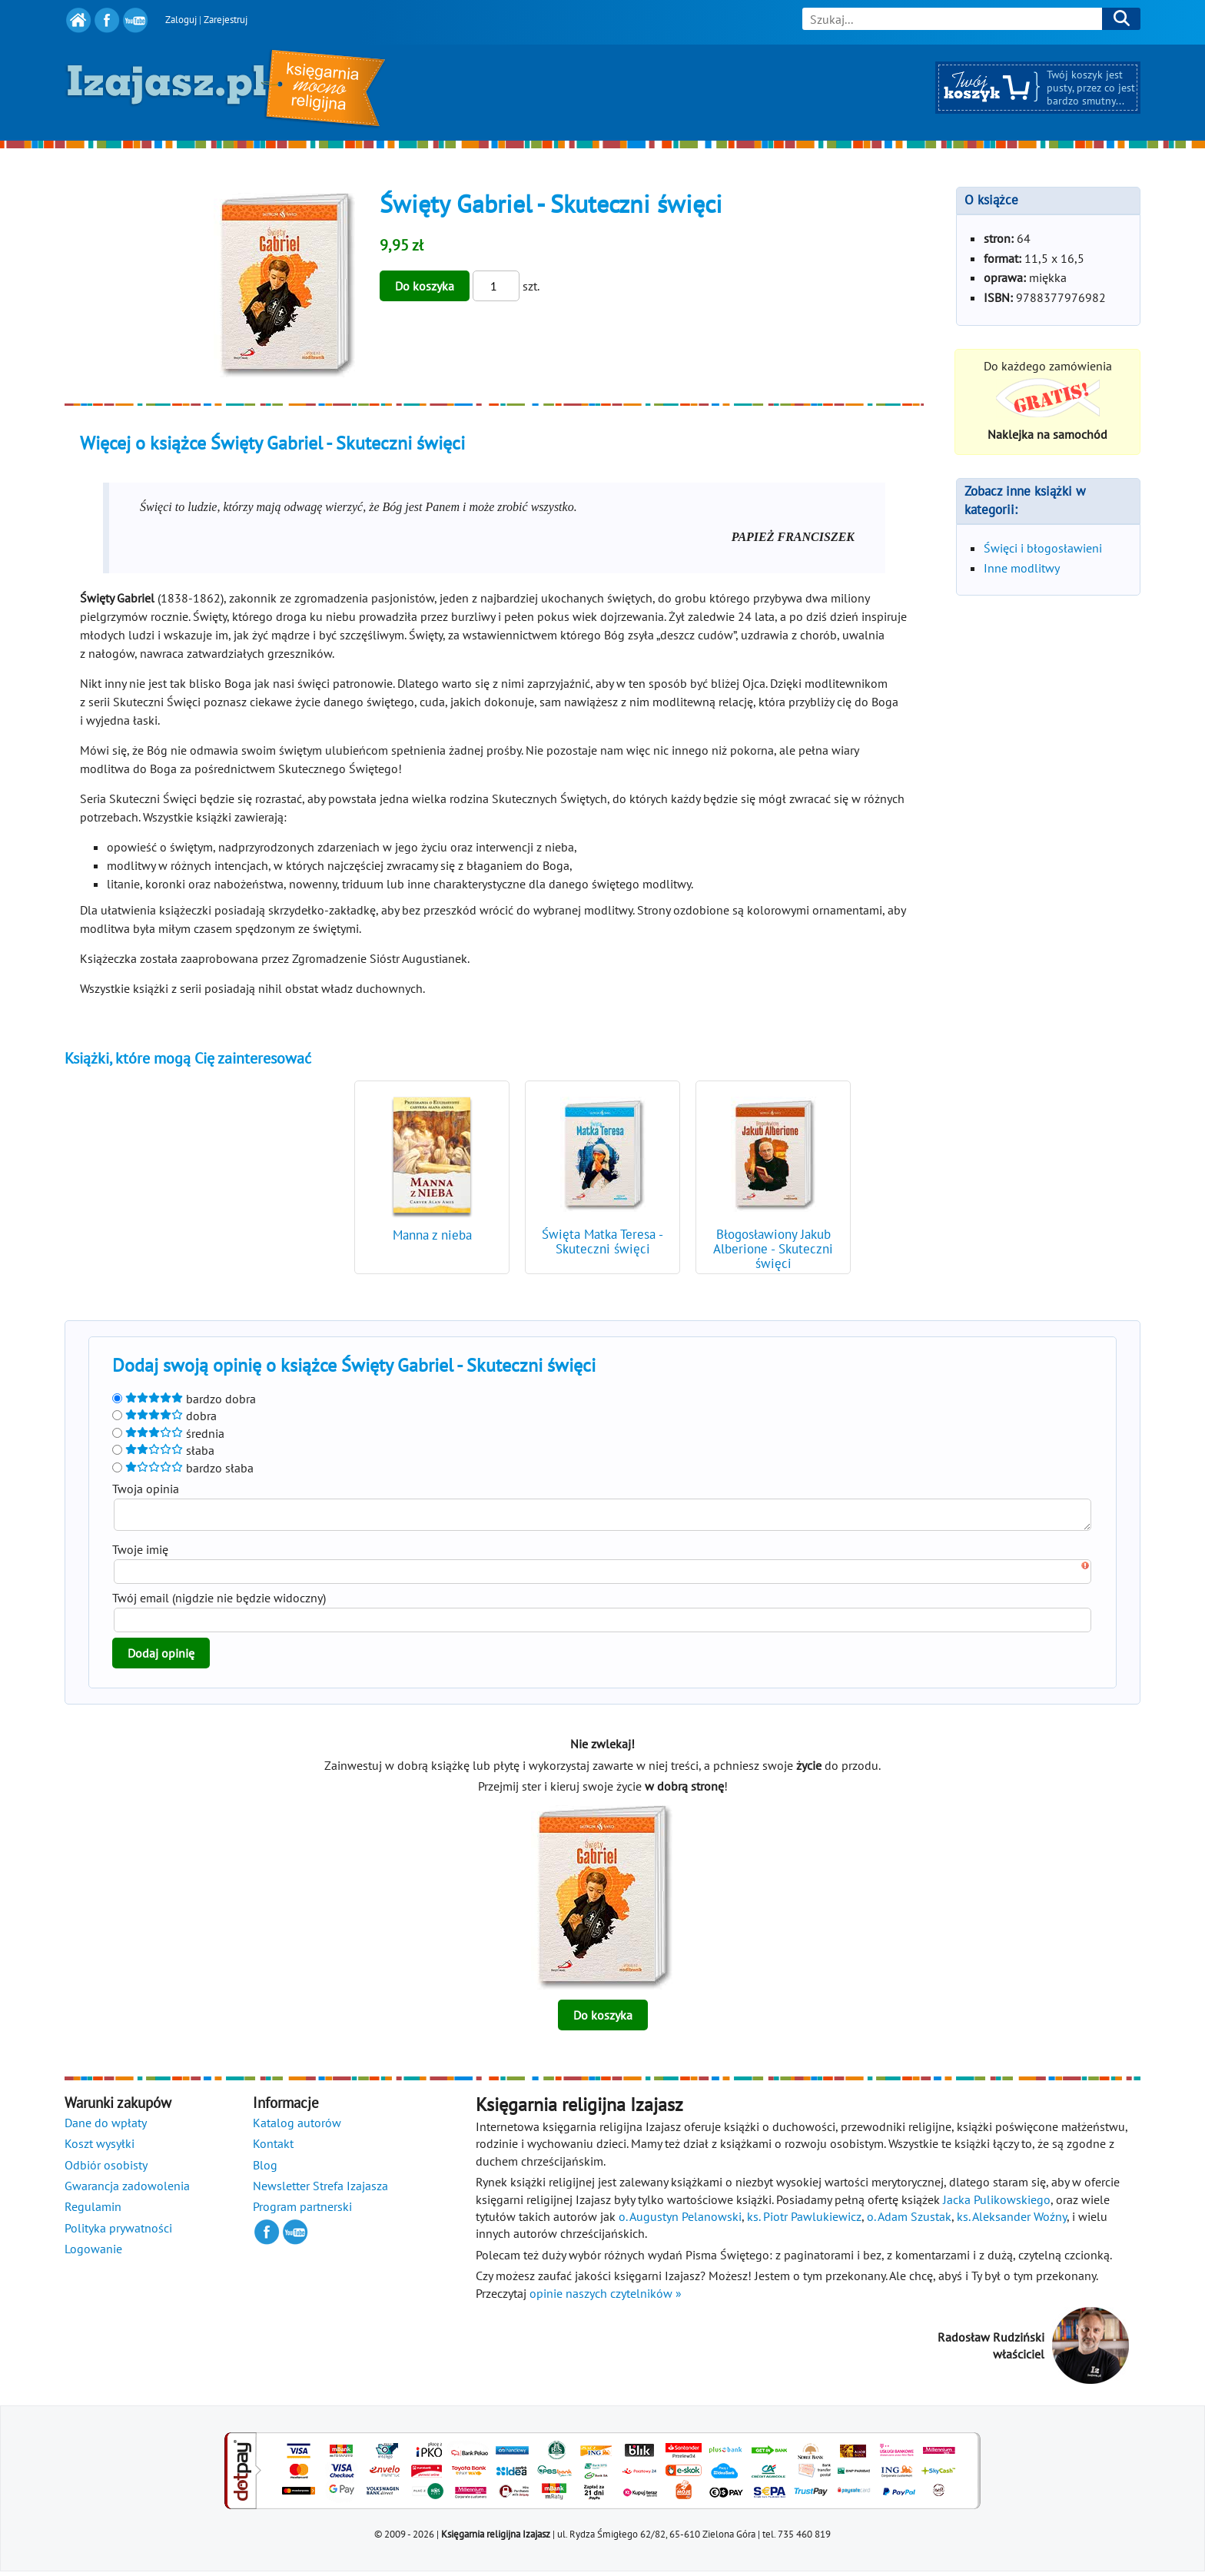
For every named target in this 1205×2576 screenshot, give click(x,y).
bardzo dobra (184, 1398)
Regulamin (93, 2211)
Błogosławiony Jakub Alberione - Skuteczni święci (773, 1249)
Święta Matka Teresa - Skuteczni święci (602, 1241)
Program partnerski (302, 2211)
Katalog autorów (297, 2127)
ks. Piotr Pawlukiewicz (804, 2221)
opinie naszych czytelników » (605, 2297)
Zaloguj (181, 19)
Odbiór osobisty (106, 2169)
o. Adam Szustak (909, 2221)
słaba (163, 1450)
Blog (265, 2169)
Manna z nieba (432, 1235)
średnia (168, 1433)
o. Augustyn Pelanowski (680, 2221)
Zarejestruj (225, 19)
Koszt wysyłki (99, 2148)
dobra (164, 1415)
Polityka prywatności (118, 2232)
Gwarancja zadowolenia (127, 2190)
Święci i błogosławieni (1043, 548)
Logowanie (93, 2253)
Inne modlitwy (1022, 568)
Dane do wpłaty (106, 2127)
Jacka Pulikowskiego (997, 2204)
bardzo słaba (183, 1468)
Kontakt (273, 2148)
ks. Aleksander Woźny (1012, 2221)
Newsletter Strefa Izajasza (320, 2190)
